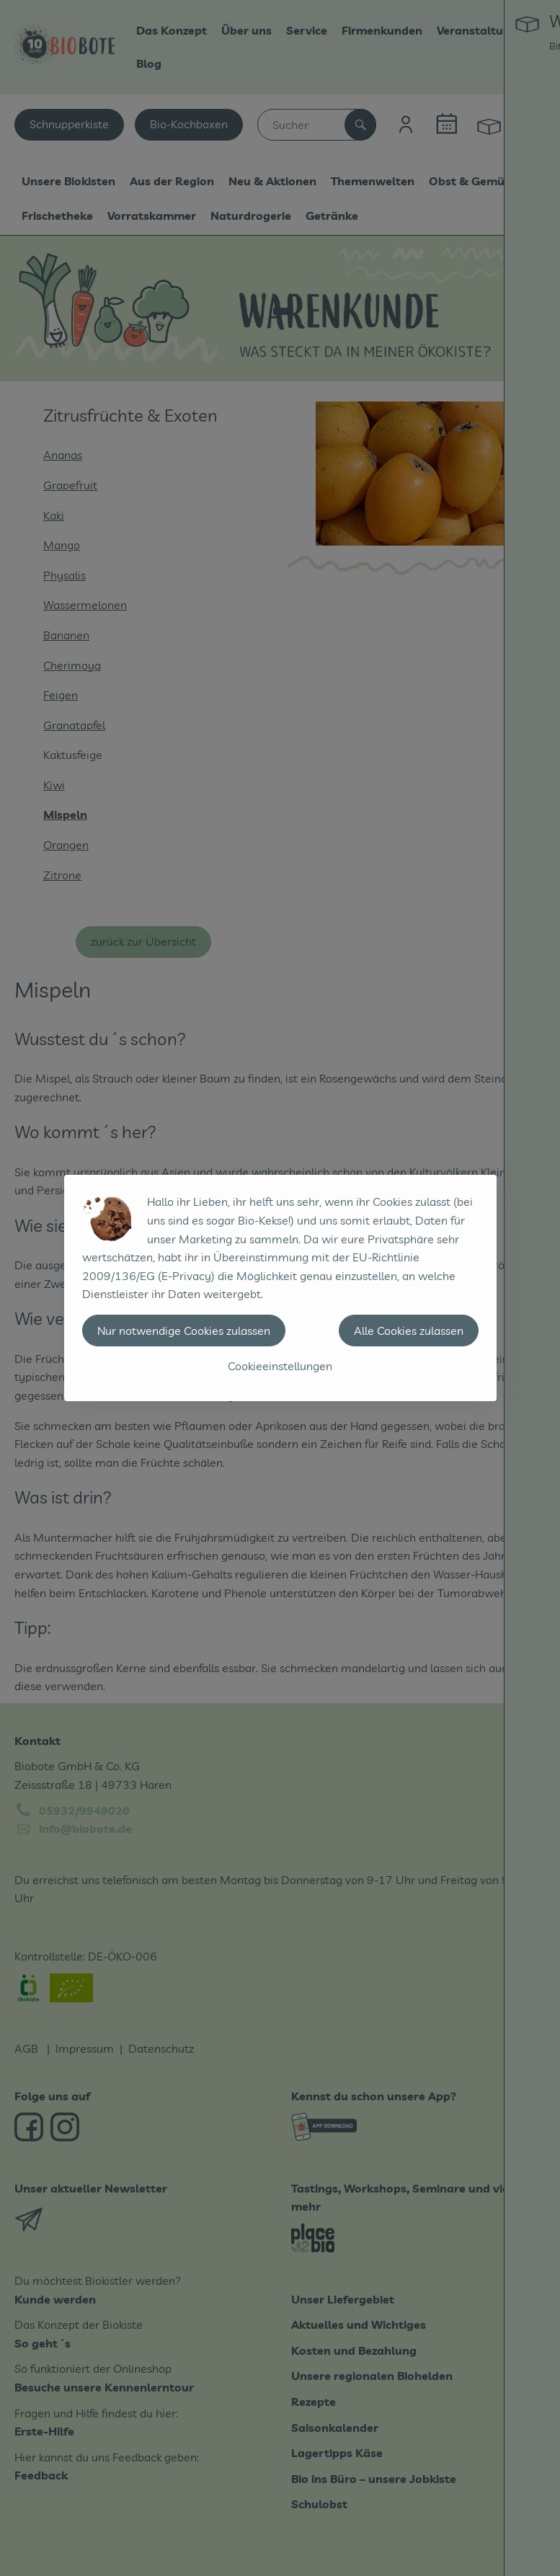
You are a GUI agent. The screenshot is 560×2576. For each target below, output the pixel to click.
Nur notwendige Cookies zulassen (183, 1330)
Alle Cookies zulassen (408, 1330)
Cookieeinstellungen (280, 1366)
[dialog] (280, 1288)
